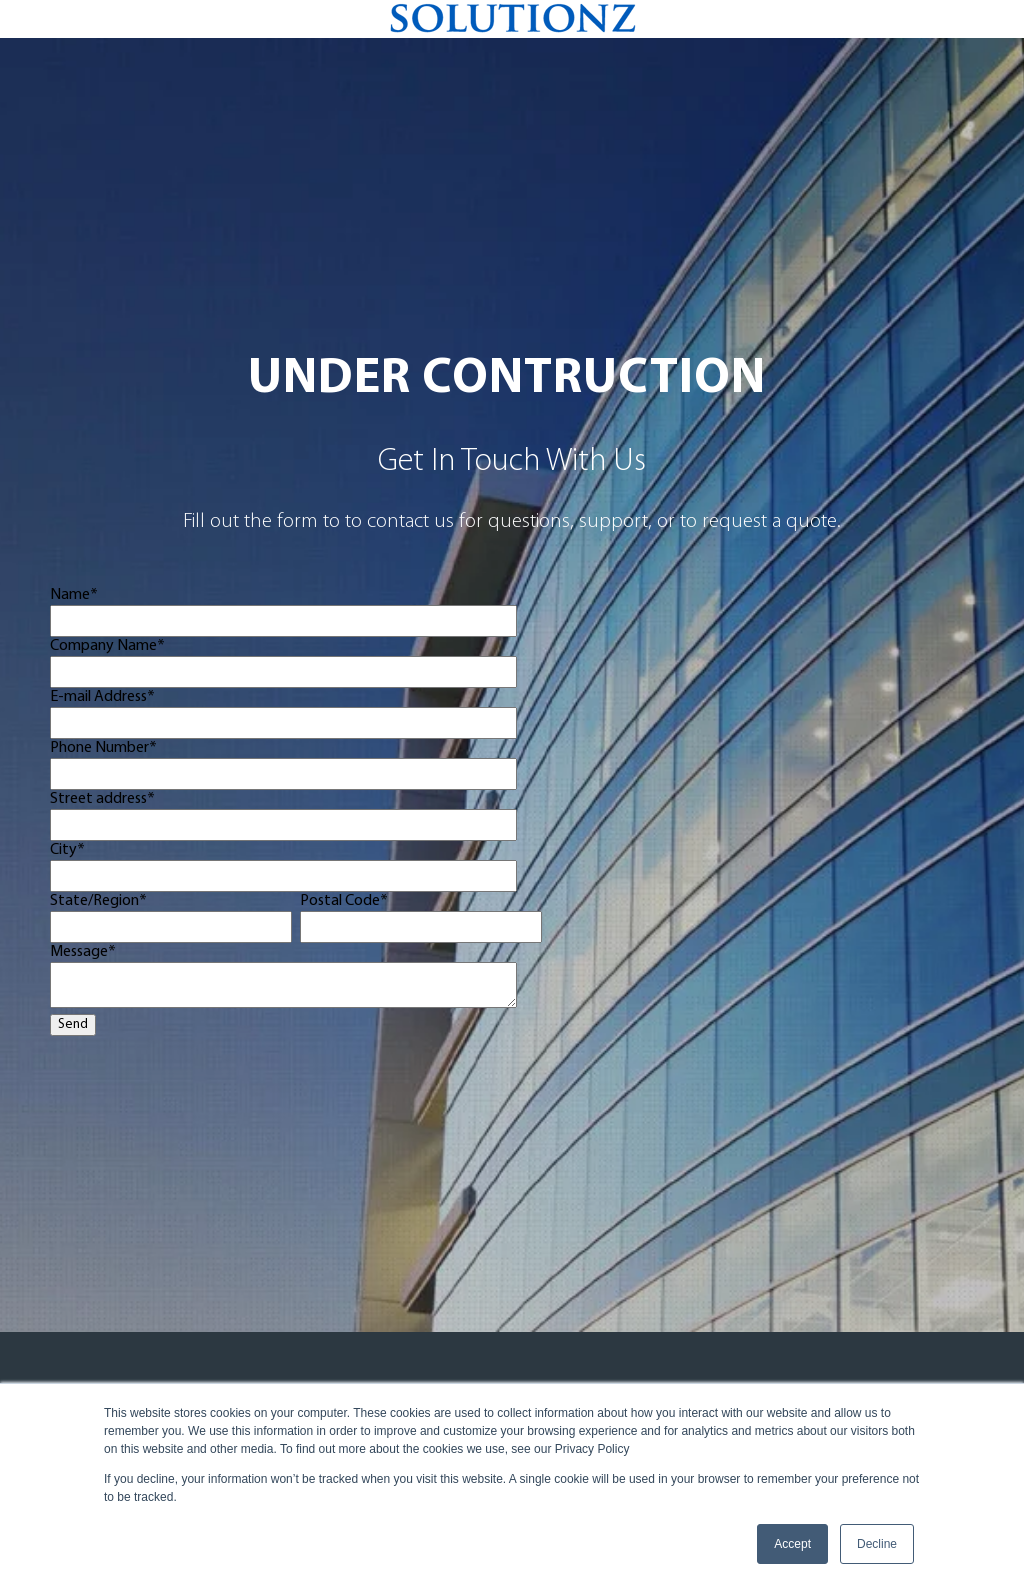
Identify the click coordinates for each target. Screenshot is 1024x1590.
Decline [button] (877, 1544)
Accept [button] (792, 1544)
